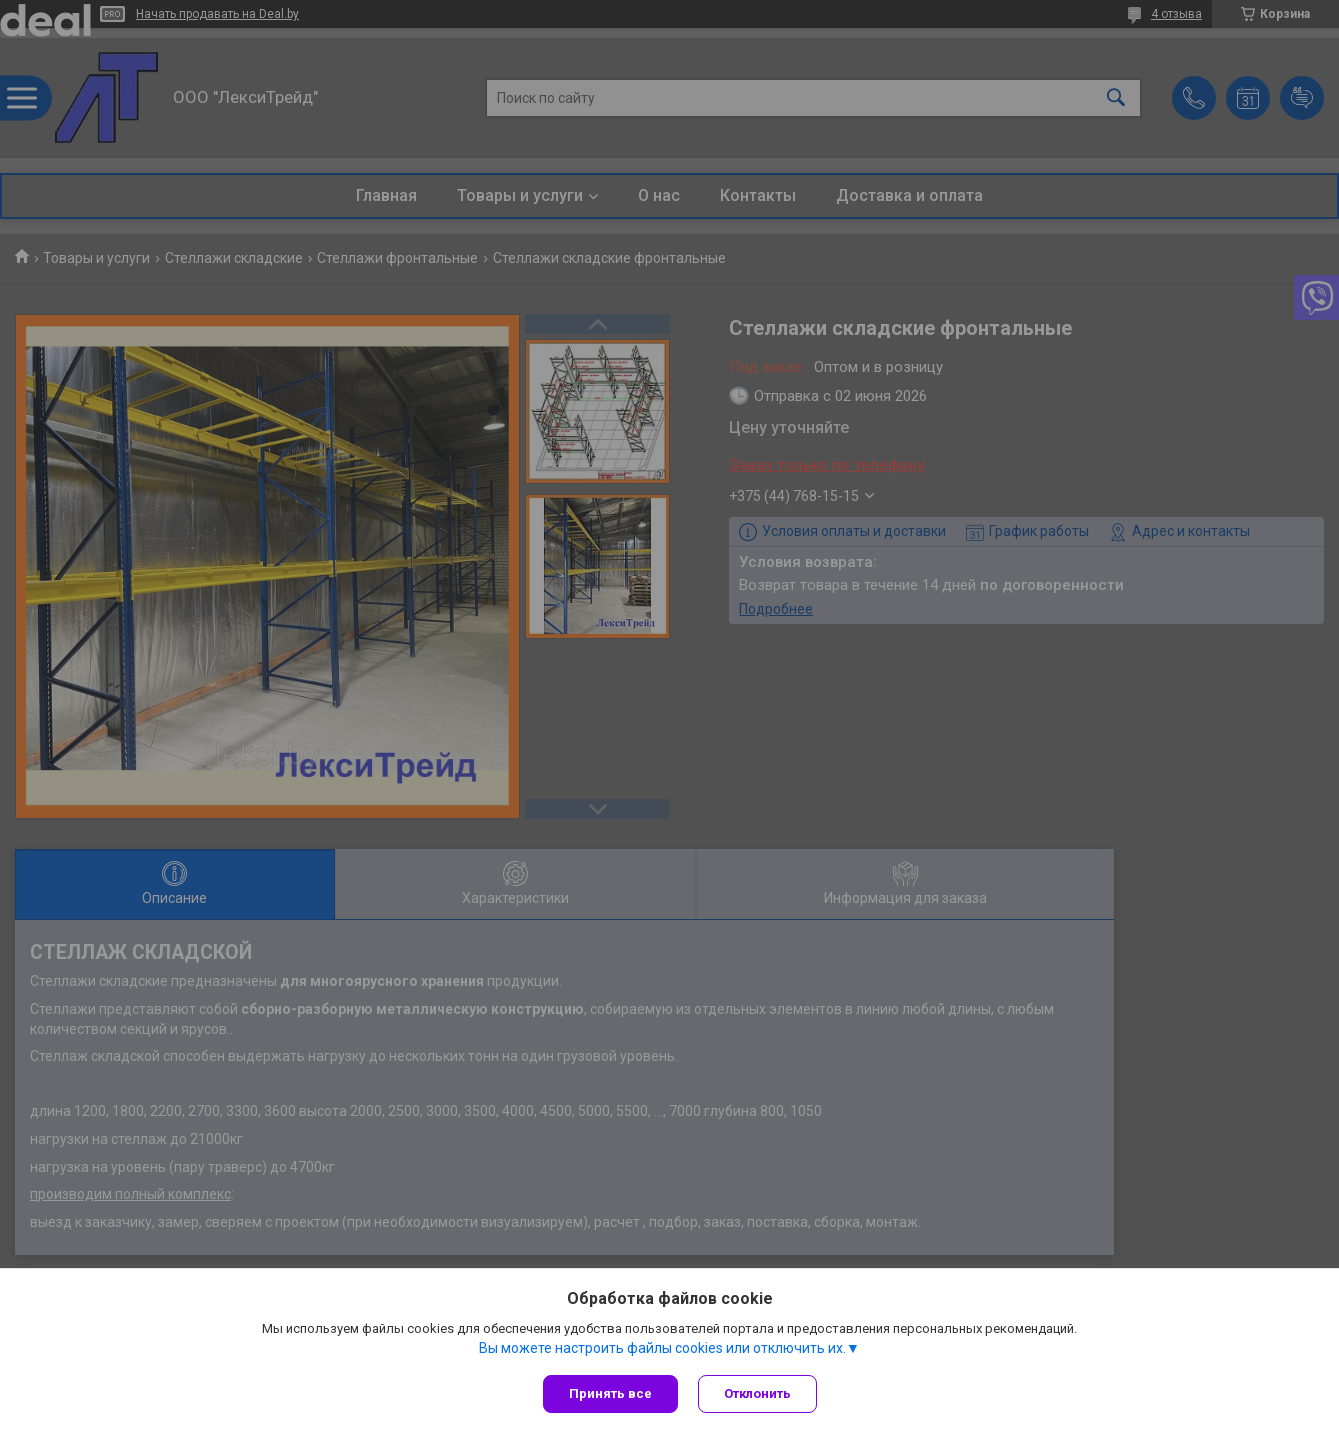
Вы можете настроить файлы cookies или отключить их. (662, 1348)
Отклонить (757, 1393)
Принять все (610, 1393)
